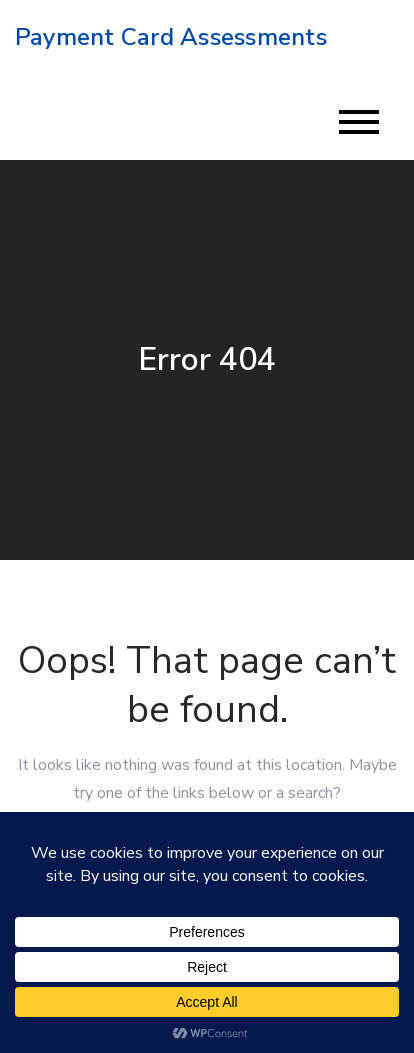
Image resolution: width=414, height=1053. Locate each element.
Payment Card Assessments (171, 37)
